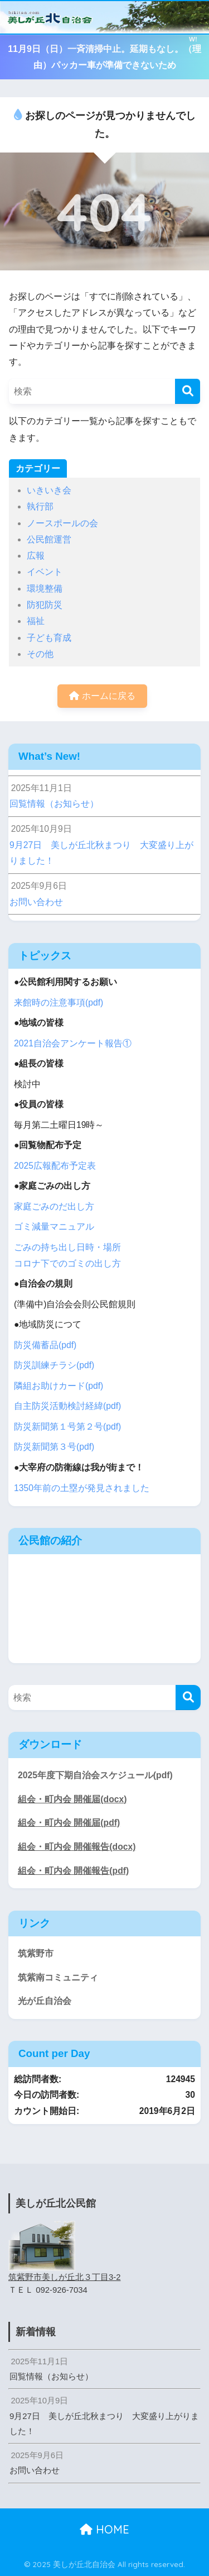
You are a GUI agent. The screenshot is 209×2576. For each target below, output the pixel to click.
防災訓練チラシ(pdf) (54, 1365)
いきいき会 (49, 490)
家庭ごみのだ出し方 (54, 1206)
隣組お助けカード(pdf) (58, 1386)
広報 (36, 555)
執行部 (40, 506)
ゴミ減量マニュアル (54, 1226)
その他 (40, 654)
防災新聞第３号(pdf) (54, 1446)
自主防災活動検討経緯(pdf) (67, 1406)
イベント (44, 572)
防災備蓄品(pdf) (45, 1345)
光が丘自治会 (44, 2001)
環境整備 (44, 588)
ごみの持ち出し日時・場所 (67, 1247)
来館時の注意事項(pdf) (58, 1002)
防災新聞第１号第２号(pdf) (67, 1426)
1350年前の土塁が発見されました (81, 1488)
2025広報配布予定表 (55, 1165)
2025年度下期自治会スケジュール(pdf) (95, 1775)
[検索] (187, 391)
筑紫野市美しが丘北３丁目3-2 (64, 2277)
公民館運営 (49, 539)
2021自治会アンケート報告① (73, 1043)
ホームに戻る (102, 696)
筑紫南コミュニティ (58, 1977)
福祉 (36, 621)
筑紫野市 (36, 1953)
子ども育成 (49, 637)
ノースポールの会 (62, 523)
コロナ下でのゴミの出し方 (67, 1263)
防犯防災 (44, 605)
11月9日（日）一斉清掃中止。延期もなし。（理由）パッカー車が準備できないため (104, 57)
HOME (104, 2529)
